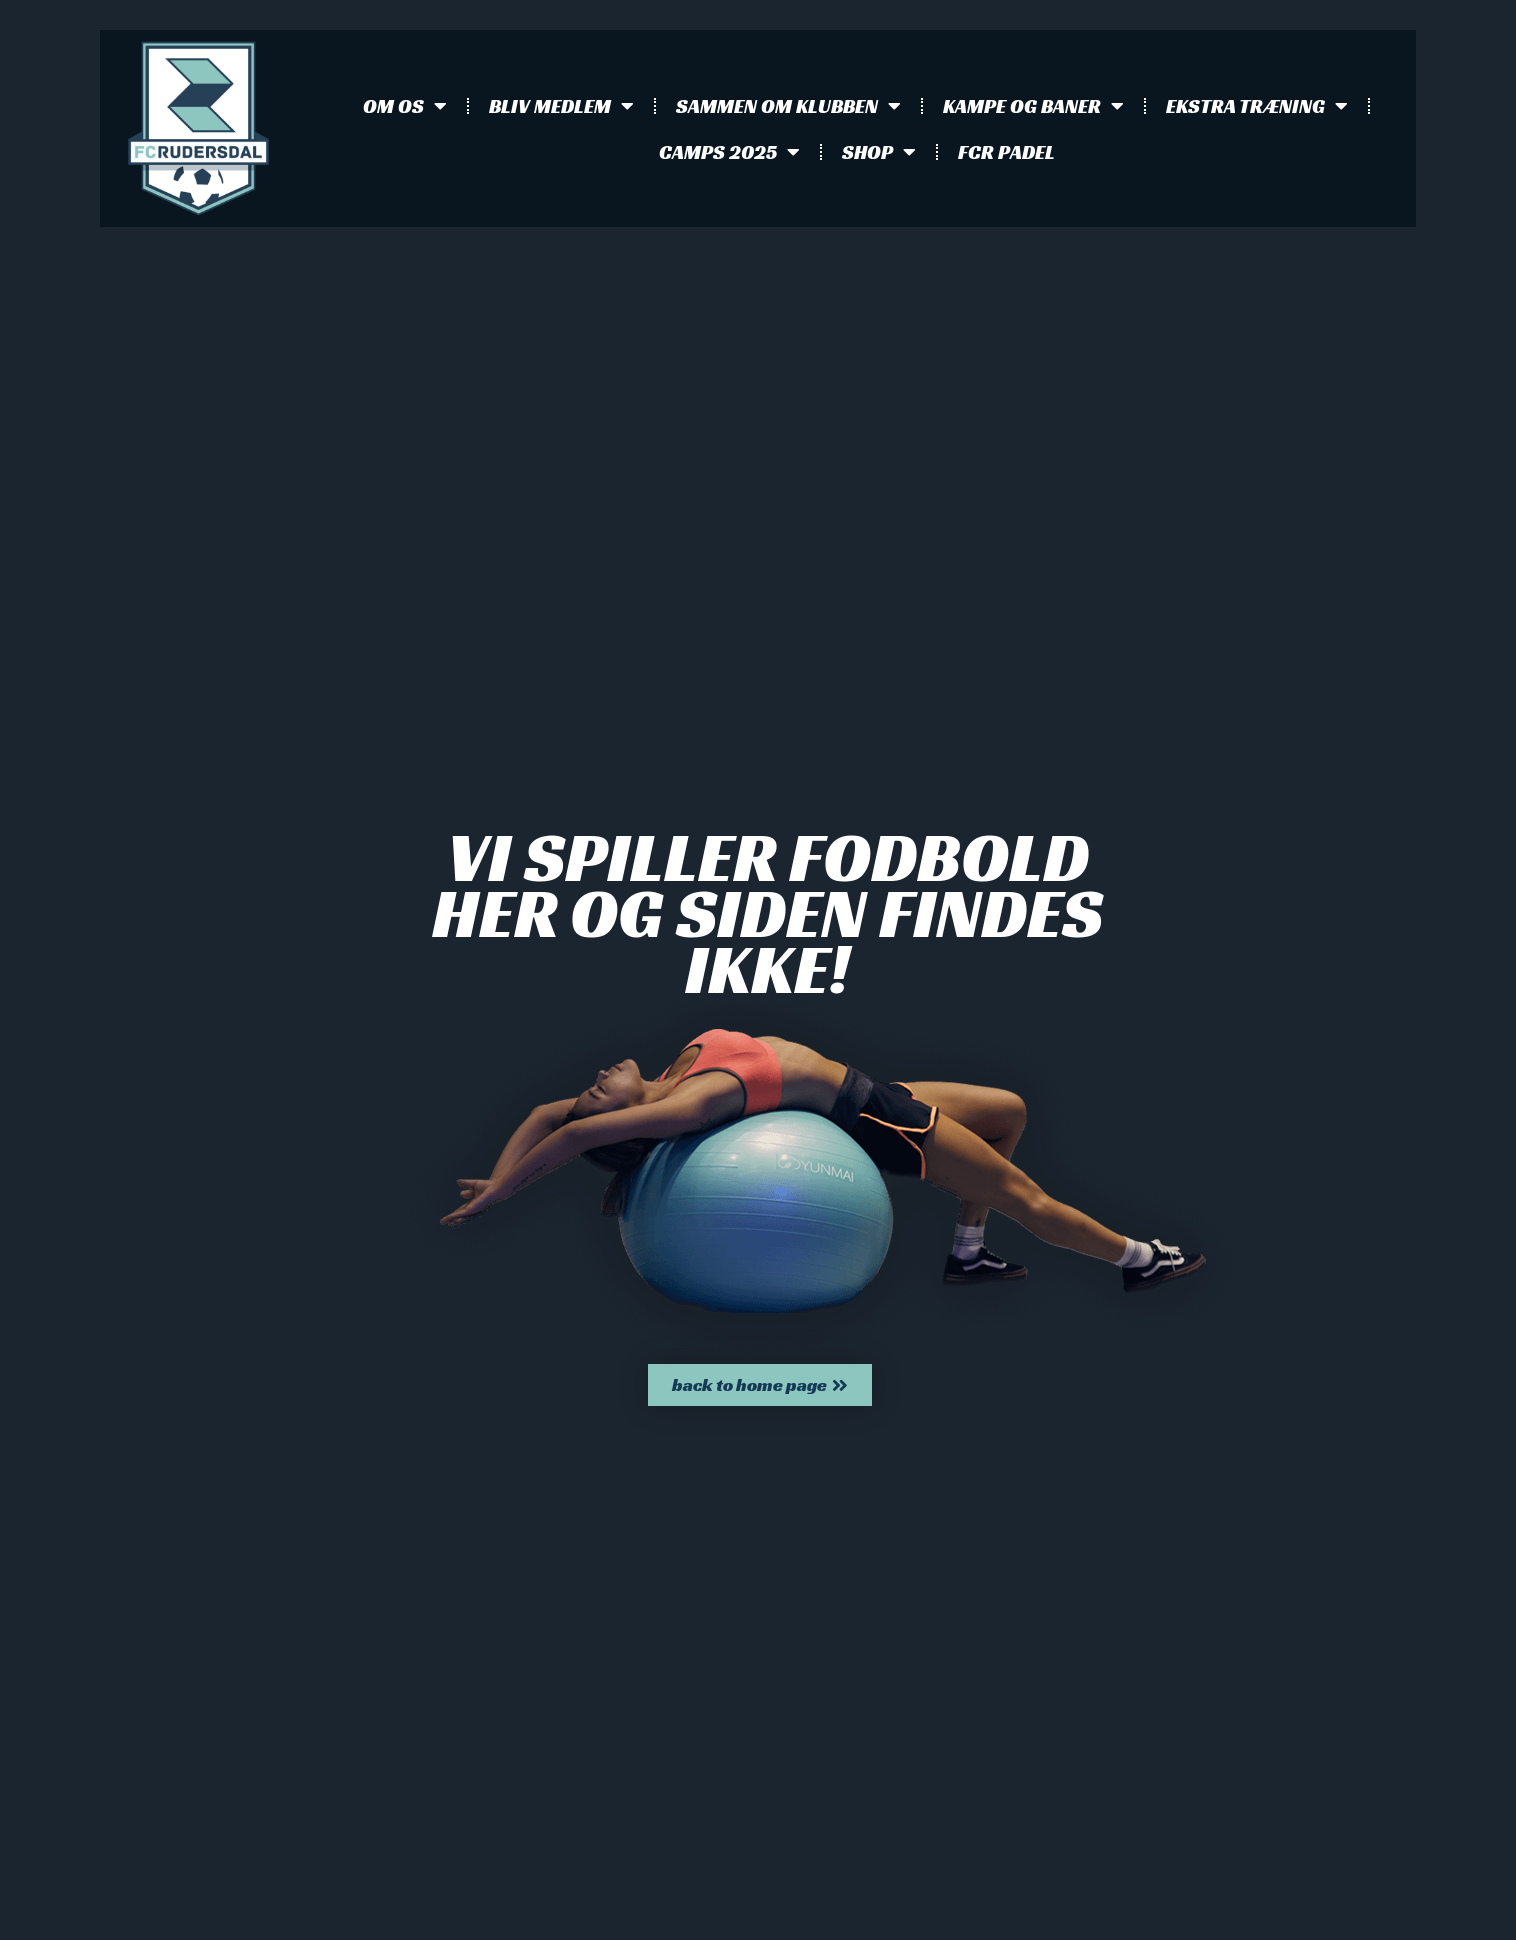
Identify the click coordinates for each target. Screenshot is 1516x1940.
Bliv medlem (561, 106)
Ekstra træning (1257, 106)
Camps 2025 (729, 152)
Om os (405, 106)
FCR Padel (1006, 152)
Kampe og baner (1033, 106)
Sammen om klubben (788, 106)
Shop (879, 152)
